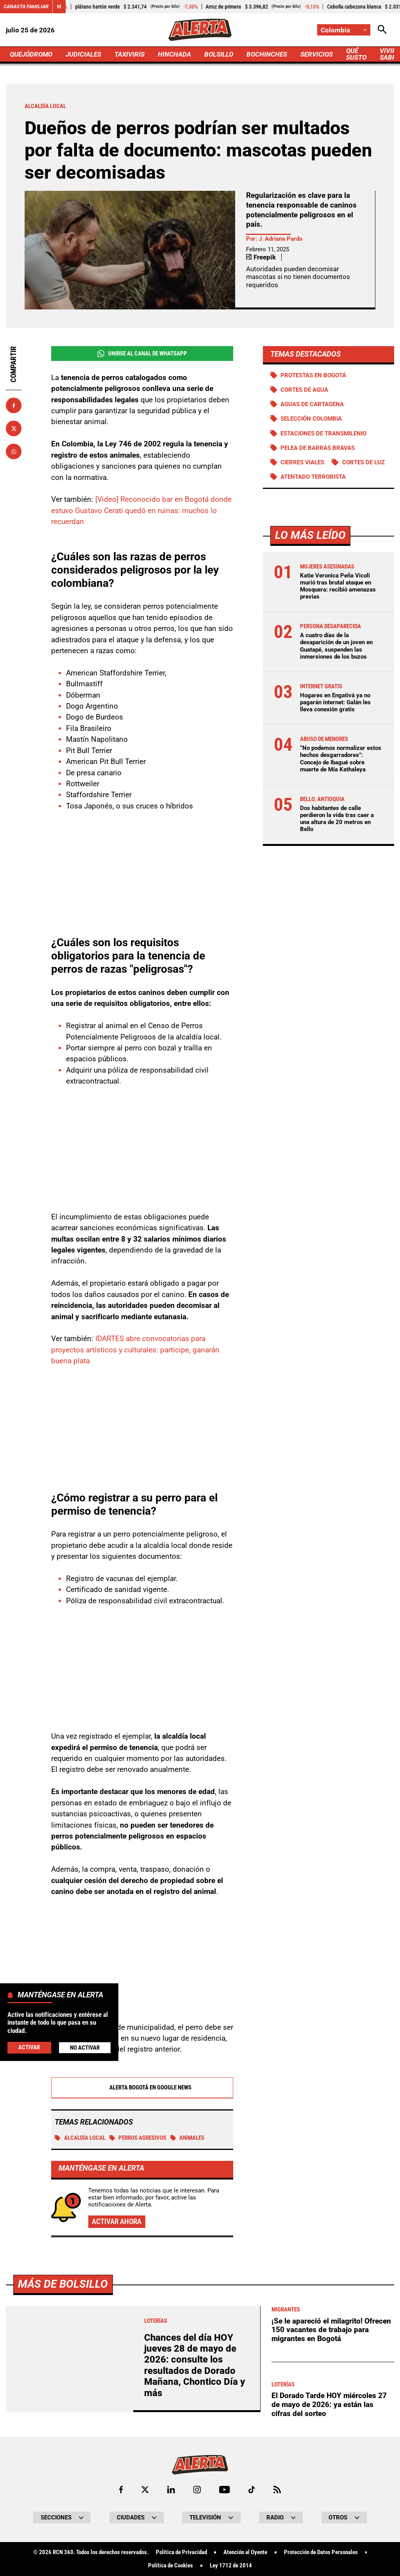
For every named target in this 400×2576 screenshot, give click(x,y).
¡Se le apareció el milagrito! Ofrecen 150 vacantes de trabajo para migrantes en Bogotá (331, 2330)
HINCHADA (174, 54)
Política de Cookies (170, 2566)
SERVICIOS (316, 54)
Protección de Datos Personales (321, 2552)
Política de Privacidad (181, 2552)
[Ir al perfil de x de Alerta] (145, 2489)
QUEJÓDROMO (31, 54)
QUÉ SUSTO (356, 54)
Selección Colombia (311, 418)
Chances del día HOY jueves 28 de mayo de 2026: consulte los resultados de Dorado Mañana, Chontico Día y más (194, 2365)
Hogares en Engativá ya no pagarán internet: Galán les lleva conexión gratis (335, 702)
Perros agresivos (138, 2137)
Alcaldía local (80, 2137)
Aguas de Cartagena (312, 404)
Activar (29, 2047)
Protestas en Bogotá (313, 375)
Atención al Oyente (245, 2552)
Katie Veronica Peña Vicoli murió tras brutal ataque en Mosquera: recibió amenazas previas (338, 586)
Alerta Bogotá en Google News (142, 2087)
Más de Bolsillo (63, 2284)
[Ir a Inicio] (200, 30)
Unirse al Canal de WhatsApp (142, 353)
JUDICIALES (83, 54)
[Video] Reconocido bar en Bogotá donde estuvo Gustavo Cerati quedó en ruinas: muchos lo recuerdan (141, 510)
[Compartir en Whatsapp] (13, 451)
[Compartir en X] (13, 428)
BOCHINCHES (266, 54)
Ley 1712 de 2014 (231, 2566)
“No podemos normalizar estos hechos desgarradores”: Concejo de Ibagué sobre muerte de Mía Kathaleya (340, 758)
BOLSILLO (218, 54)
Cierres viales (302, 462)
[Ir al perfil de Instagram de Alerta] (197, 2489)
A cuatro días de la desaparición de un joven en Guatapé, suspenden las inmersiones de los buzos (336, 646)
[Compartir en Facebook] (13, 405)
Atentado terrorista (313, 476)
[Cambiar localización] (343, 30)
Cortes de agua (304, 389)
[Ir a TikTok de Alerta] (251, 2489)
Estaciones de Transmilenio (323, 433)
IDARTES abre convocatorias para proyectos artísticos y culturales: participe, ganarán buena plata (135, 1349)
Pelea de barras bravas (317, 447)
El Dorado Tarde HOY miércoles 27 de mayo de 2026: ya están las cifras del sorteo (329, 2404)
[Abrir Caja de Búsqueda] (382, 30)
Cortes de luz (363, 462)
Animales (187, 2137)
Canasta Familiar (26, 6)
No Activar (85, 2047)
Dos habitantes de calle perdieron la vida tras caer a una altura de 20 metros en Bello (337, 819)
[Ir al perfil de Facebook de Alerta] (121, 2489)
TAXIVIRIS (129, 54)
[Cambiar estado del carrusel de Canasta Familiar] (59, 6)
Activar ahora (116, 2221)
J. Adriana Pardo (280, 238)
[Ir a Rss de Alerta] (277, 2489)
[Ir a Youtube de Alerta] (224, 2489)
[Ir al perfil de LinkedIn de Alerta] (171, 2489)
